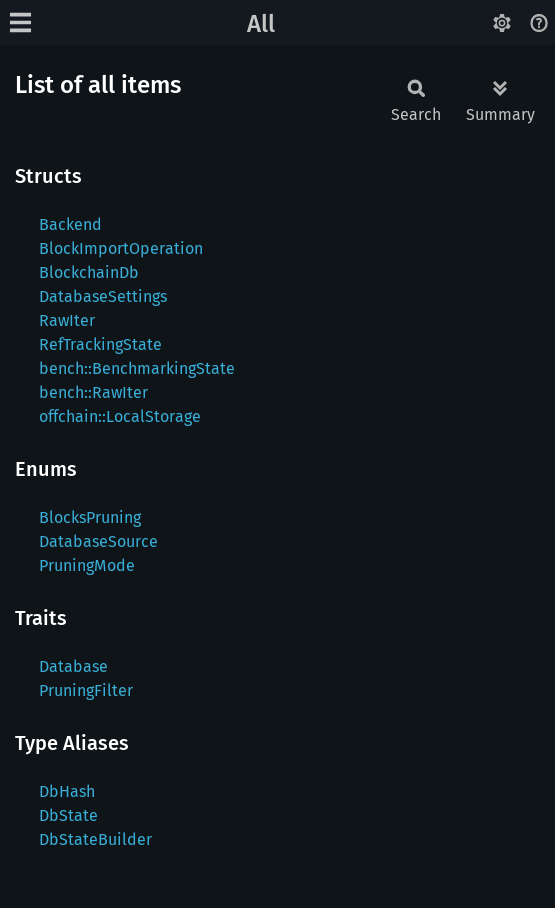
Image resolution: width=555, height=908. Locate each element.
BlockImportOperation (121, 248)
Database (73, 666)
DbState (68, 815)
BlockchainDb (89, 272)
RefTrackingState (100, 344)
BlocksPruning (90, 517)
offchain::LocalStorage (120, 416)
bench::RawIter (93, 392)
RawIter (67, 320)
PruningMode (87, 565)
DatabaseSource (98, 541)
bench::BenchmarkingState (137, 368)
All (261, 24)
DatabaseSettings (103, 296)
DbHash (67, 791)
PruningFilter (86, 690)
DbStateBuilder (95, 839)
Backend (70, 224)
